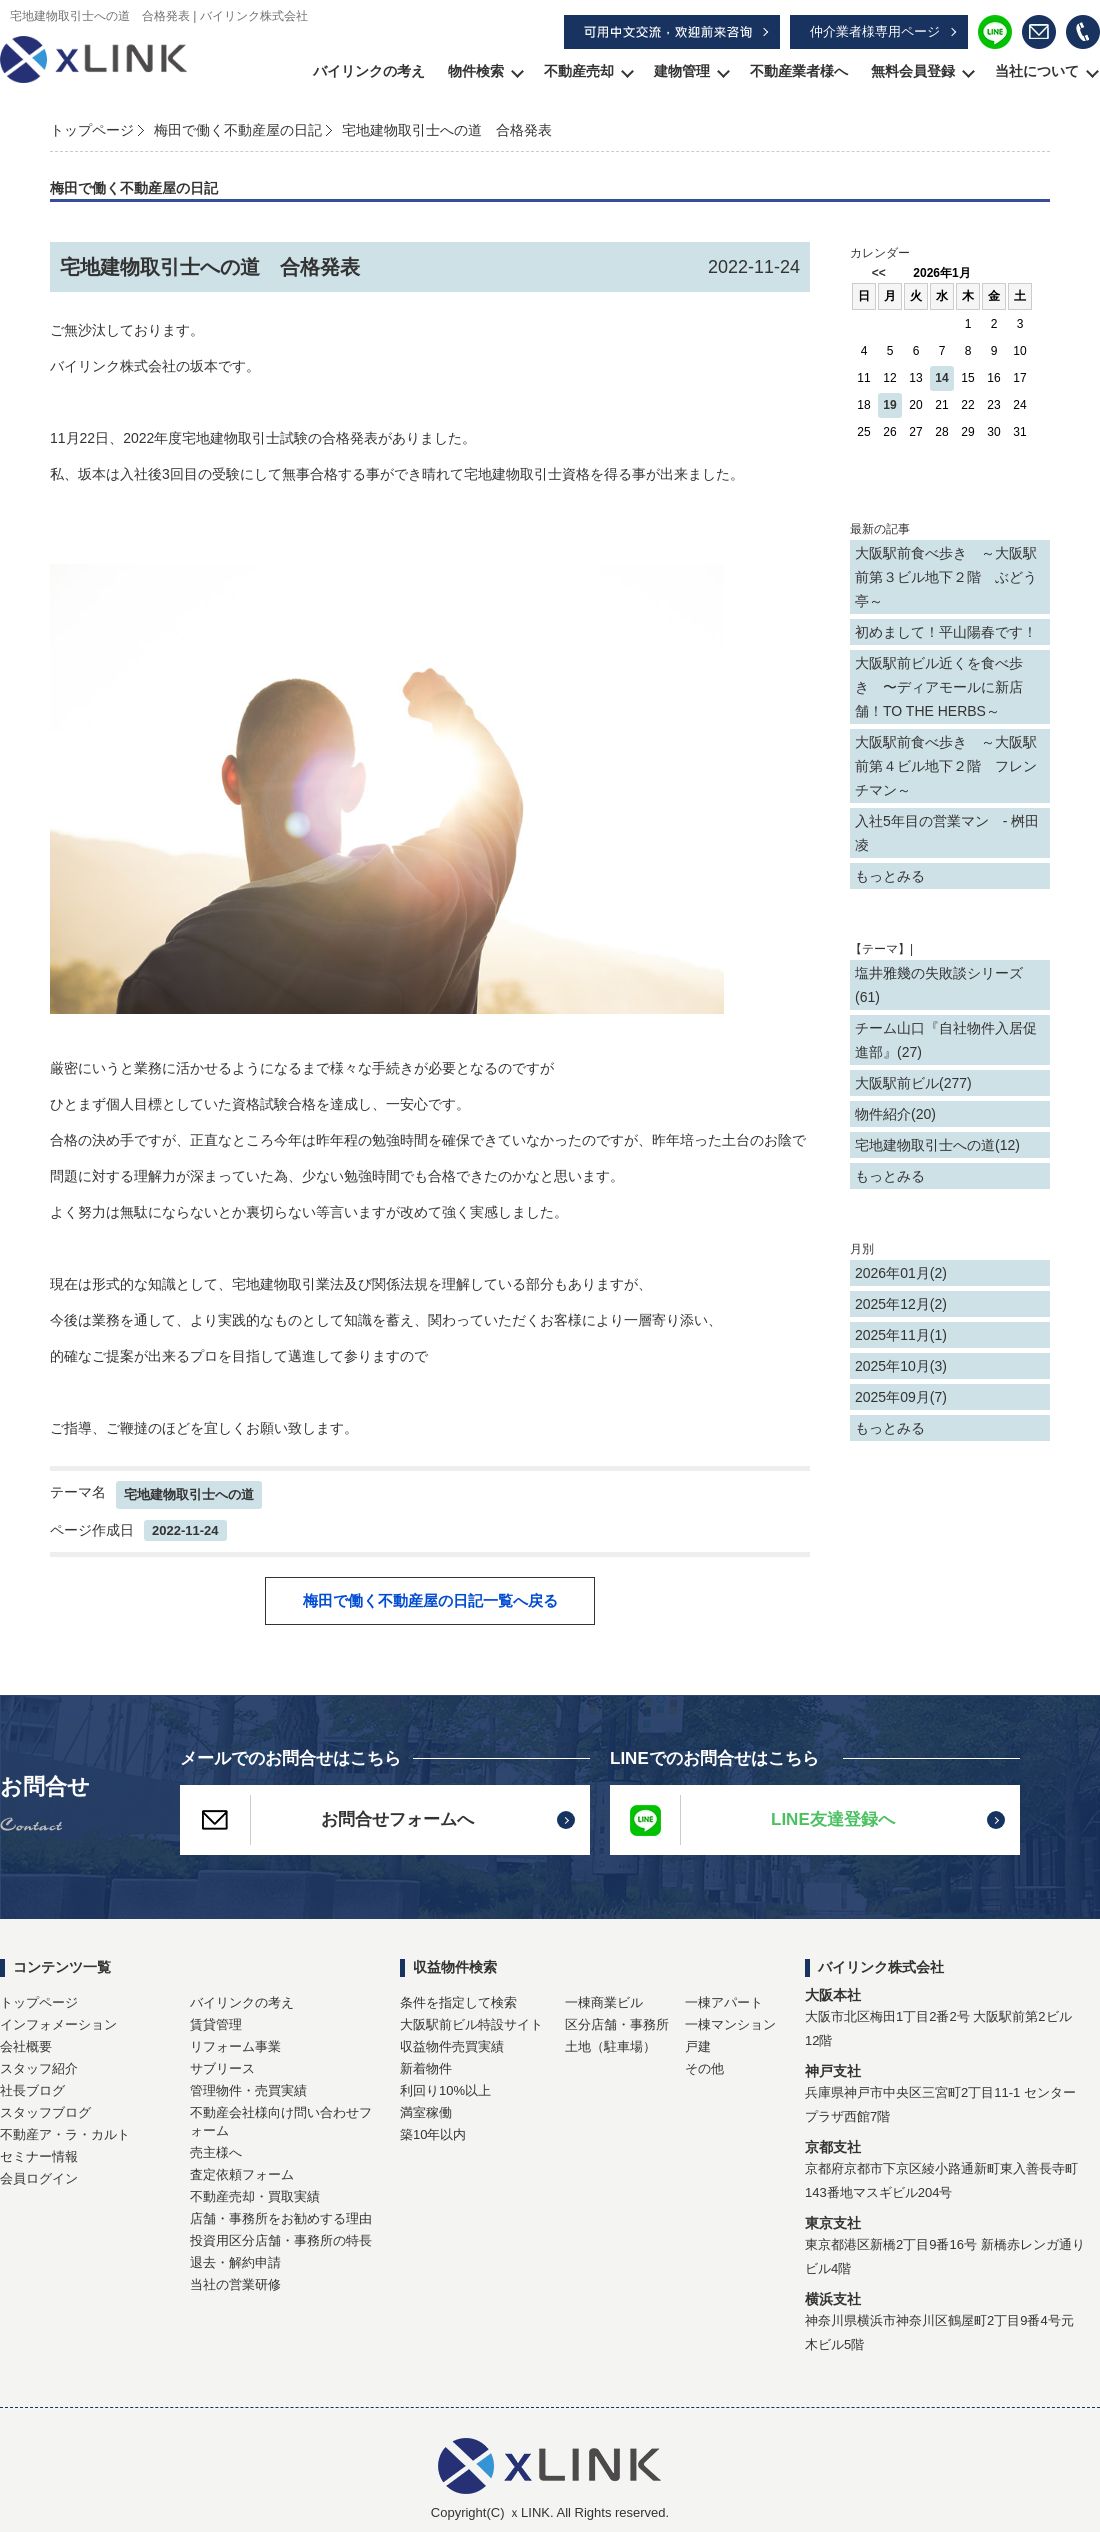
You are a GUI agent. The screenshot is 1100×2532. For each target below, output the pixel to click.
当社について (1037, 71)
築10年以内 (433, 2134)
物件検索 (476, 71)
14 (941, 378)
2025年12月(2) (901, 1304)
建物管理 (682, 71)
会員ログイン (39, 2178)
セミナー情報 (39, 2156)
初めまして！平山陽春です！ (946, 632)
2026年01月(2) (901, 1273)
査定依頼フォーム (242, 2174)
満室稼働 (426, 2112)
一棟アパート (724, 2002)
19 (889, 405)
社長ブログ (32, 2090)
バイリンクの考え (369, 71)
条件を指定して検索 (458, 2002)
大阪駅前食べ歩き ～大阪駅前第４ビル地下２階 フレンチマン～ (946, 766)
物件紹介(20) (895, 1114)
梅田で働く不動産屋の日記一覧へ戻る (430, 1600)
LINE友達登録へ (752, 1820)
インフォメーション (58, 2024)
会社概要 (26, 2046)
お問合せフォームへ (327, 1820)
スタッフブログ (45, 2112)
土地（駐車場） (610, 2046)
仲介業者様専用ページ (875, 31)
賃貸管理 (216, 2024)
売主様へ (216, 2152)
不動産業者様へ (799, 71)
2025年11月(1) (901, 1335)
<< (879, 273)
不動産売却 (579, 71)
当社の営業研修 (235, 2284)
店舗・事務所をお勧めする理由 (281, 2218)
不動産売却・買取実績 (255, 2196)
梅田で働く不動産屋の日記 (238, 130)
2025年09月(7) (901, 1397)
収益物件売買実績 (452, 2046)
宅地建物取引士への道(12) (937, 1145)
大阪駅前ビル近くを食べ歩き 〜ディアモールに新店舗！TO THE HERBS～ (939, 687)
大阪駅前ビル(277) (913, 1083)
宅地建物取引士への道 (189, 1494)
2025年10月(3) (901, 1366)
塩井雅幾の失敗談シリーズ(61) (939, 985)
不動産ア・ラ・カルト (65, 2134)
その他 (704, 2068)
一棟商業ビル (604, 2002)
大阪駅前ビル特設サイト (471, 2024)
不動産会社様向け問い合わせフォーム (281, 2121)
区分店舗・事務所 (617, 2024)
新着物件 (426, 2068)
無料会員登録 (913, 71)
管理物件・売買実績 (248, 2090)
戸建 (698, 2046)
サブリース (222, 2068)
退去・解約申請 (235, 2262)
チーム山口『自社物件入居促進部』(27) (946, 1040)
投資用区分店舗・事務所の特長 (281, 2240)
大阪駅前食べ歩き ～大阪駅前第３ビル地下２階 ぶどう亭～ (946, 577)
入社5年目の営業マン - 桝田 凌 (947, 833)
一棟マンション (730, 2024)
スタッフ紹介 (39, 2068)
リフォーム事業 (235, 2046)
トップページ (92, 130)
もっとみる (890, 876)
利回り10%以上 (445, 2090)
